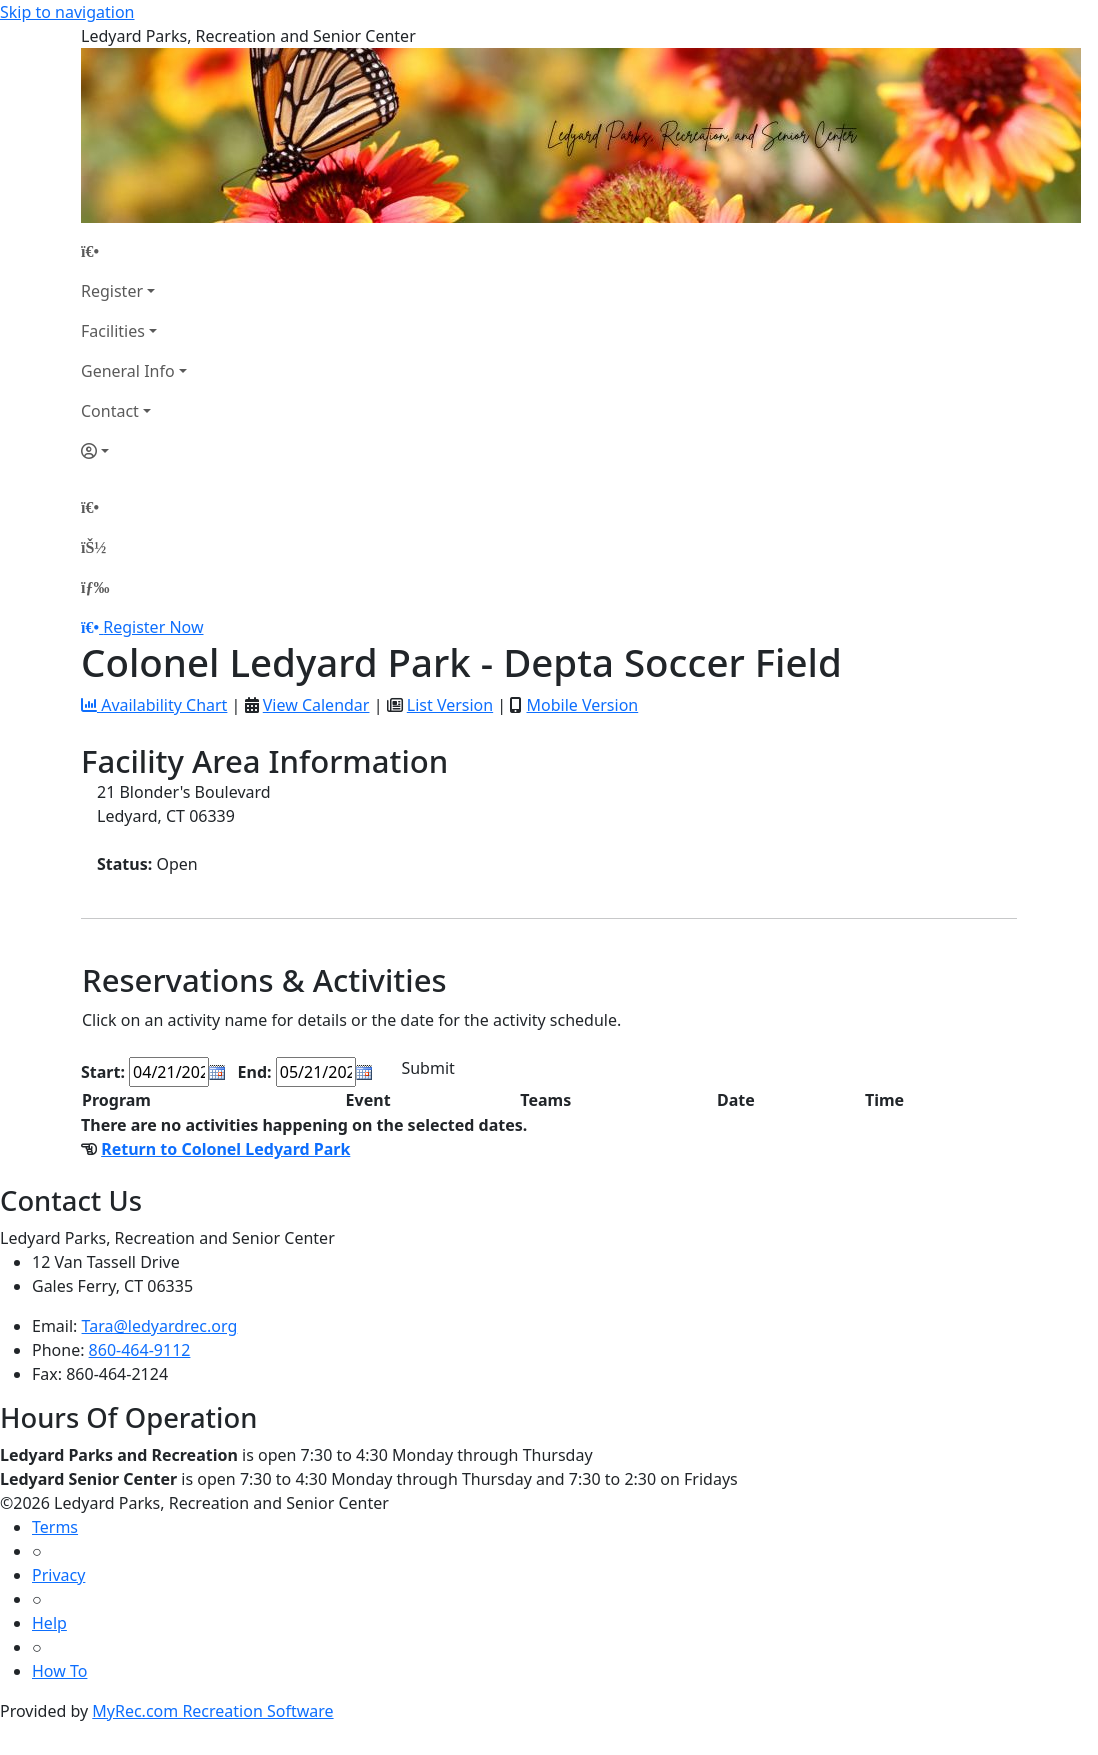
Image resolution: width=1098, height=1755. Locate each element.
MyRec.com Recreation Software (212, 1711)
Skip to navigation (67, 12)
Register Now (153, 627)
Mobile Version (582, 705)
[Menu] (95, 587)
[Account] (134, 451)
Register (112, 291)
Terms (55, 1527)
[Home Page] (134, 251)
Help (49, 1623)
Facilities (113, 331)
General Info (128, 371)
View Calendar (316, 705)
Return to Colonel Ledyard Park (225, 1149)
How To (59, 1671)
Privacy (58, 1575)
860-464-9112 (140, 1350)
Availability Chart (154, 705)
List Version (450, 705)
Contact (110, 411)
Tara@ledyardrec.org (160, 1326)
